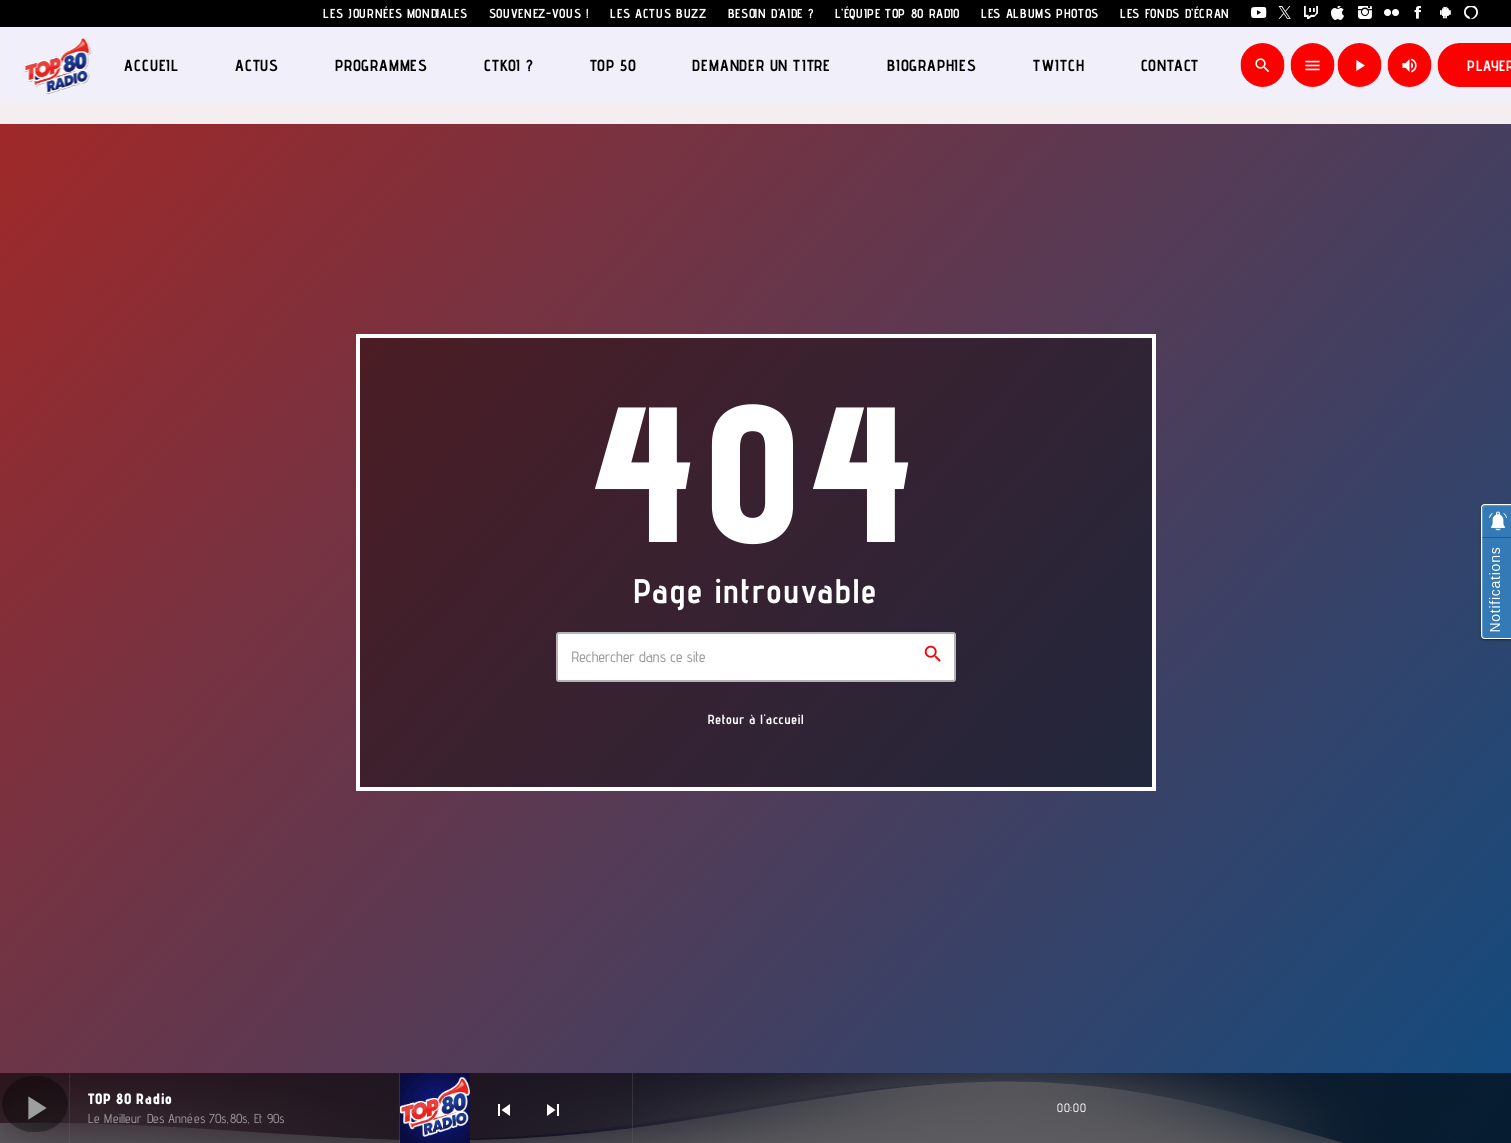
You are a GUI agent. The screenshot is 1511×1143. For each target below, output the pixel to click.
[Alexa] (1471, 13)
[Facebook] (1418, 13)
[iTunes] (1338, 13)
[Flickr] (1391, 13)
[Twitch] (1311, 13)
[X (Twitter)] (1285, 13)
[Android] (1445, 13)
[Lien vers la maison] (57, 65)
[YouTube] (1258, 13)
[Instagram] (1365, 13)
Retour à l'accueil (756, 720)
